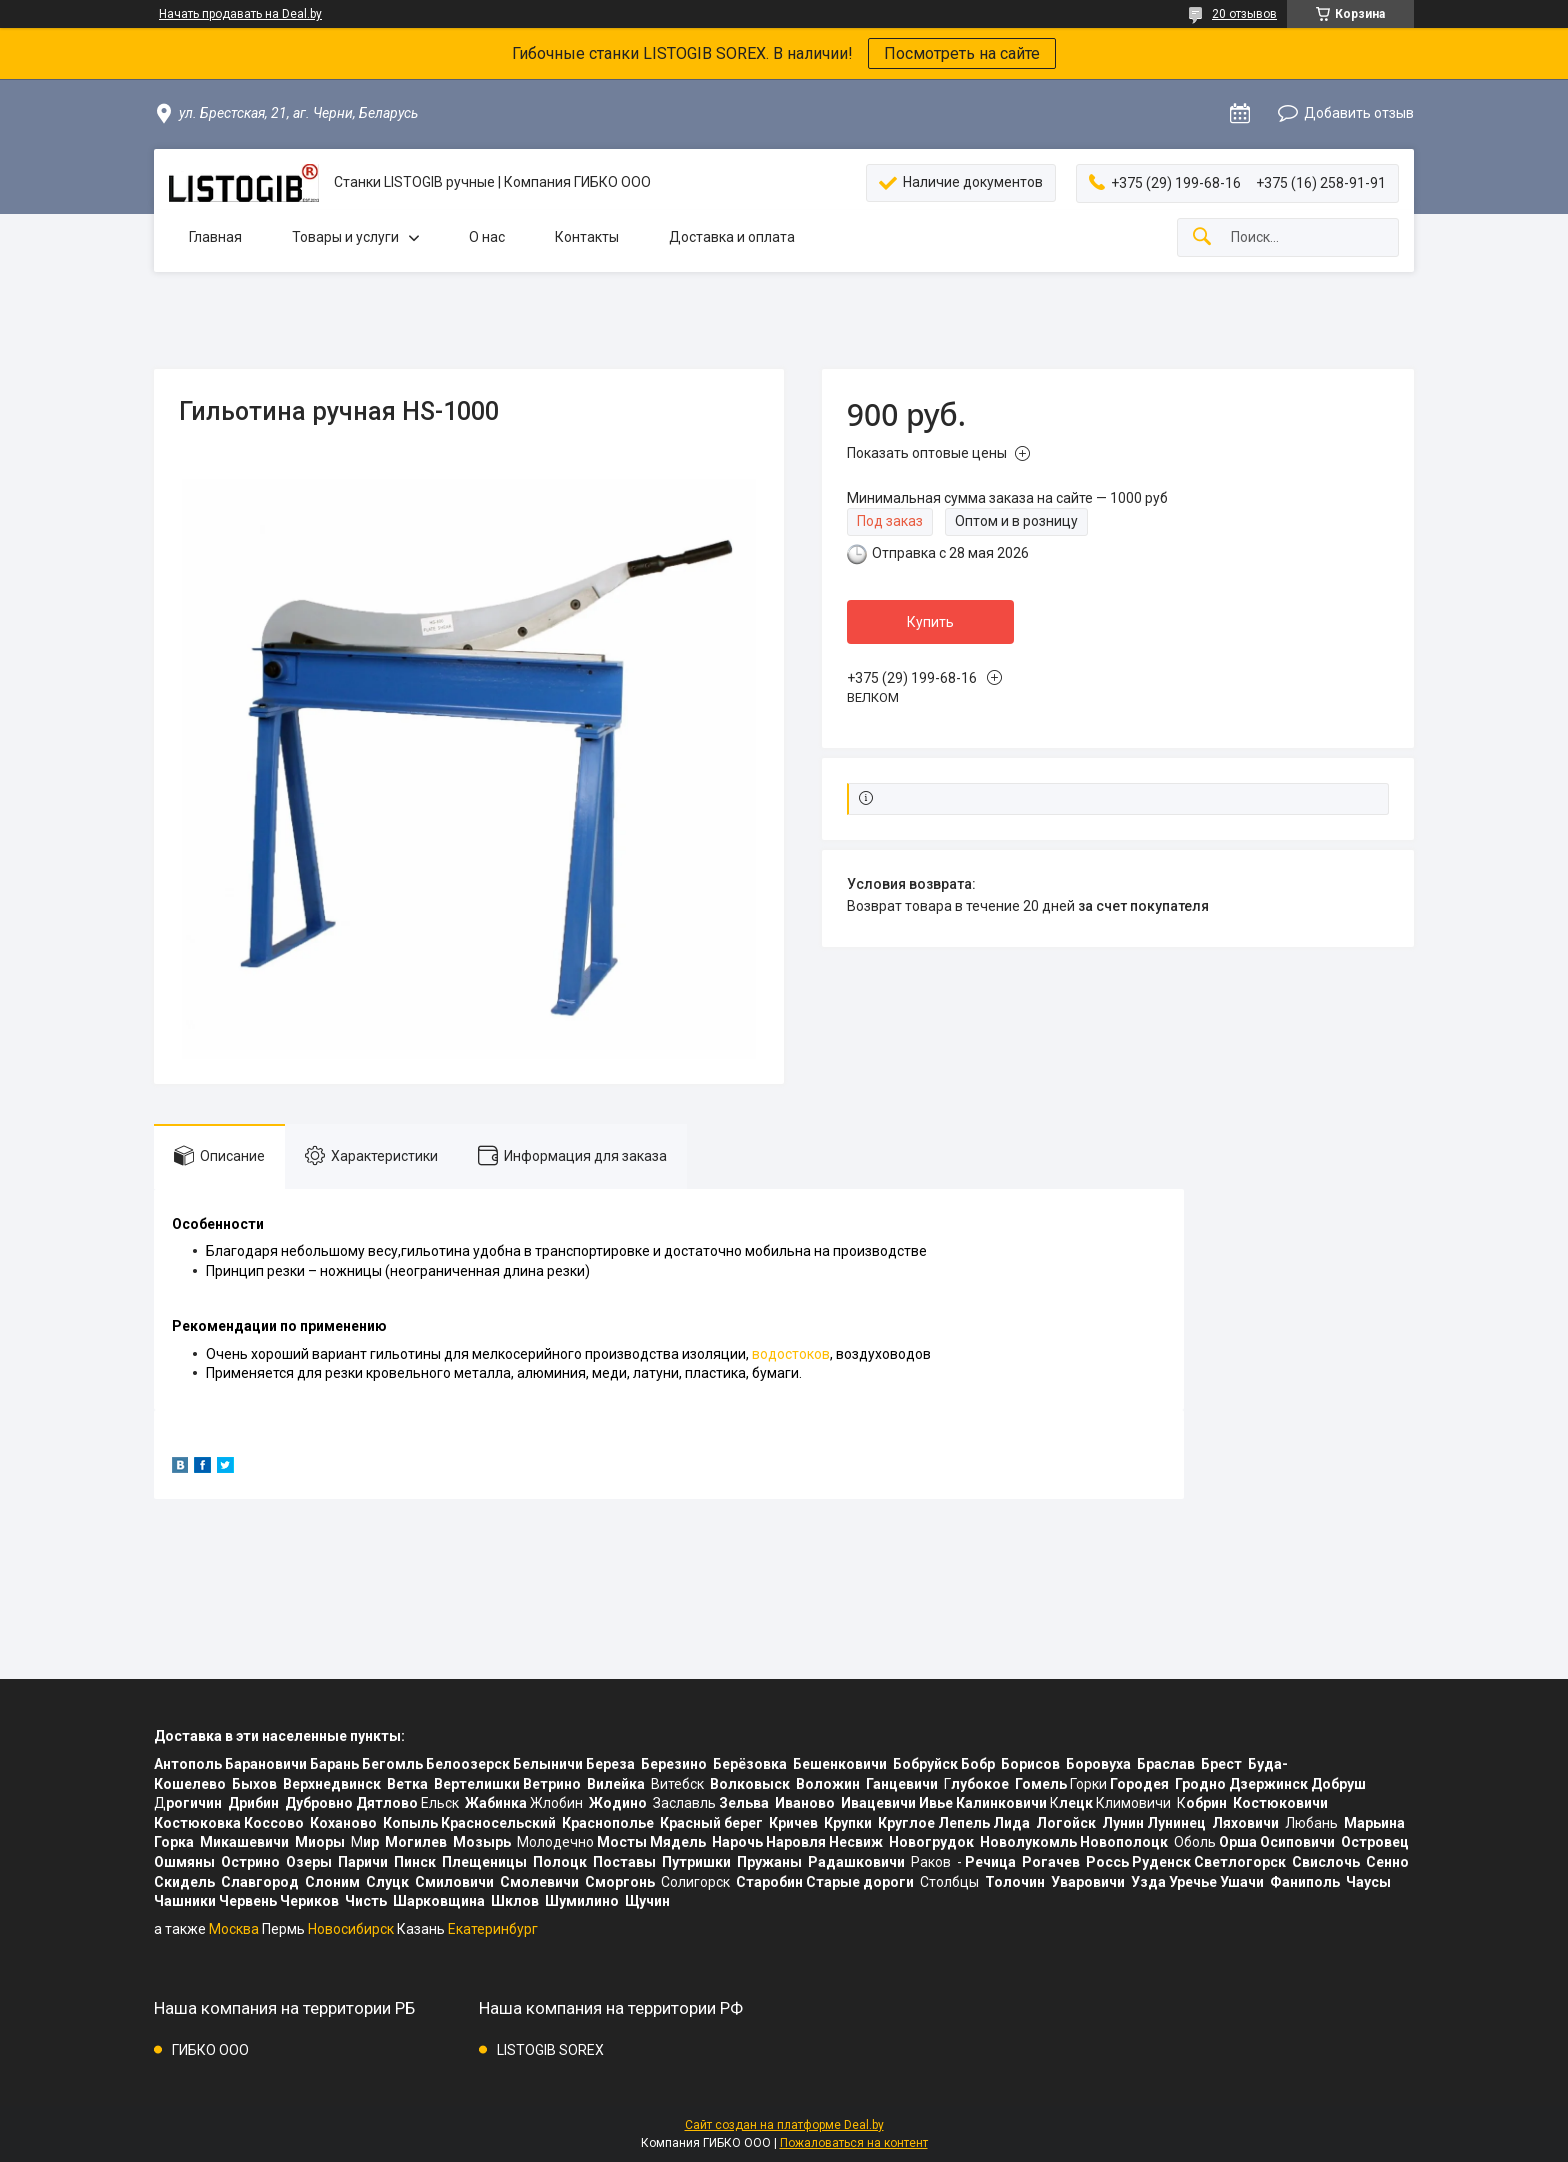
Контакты (587, 237)
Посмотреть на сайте (962, 53)
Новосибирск (351, 1929)
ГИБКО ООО (210, 2050)
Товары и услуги (345, 237)
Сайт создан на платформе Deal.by (784, 2125)
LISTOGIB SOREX (550, 2050)
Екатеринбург (493, 1929)
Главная (215, 237)
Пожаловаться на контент (854, 2143)
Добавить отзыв (1359, 113)
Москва (234, 1929)
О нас (487, 237)
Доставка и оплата (732, 237)
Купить (930, 622)
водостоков (791, 1354)
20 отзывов (1244, 14)
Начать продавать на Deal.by (240, 14)
